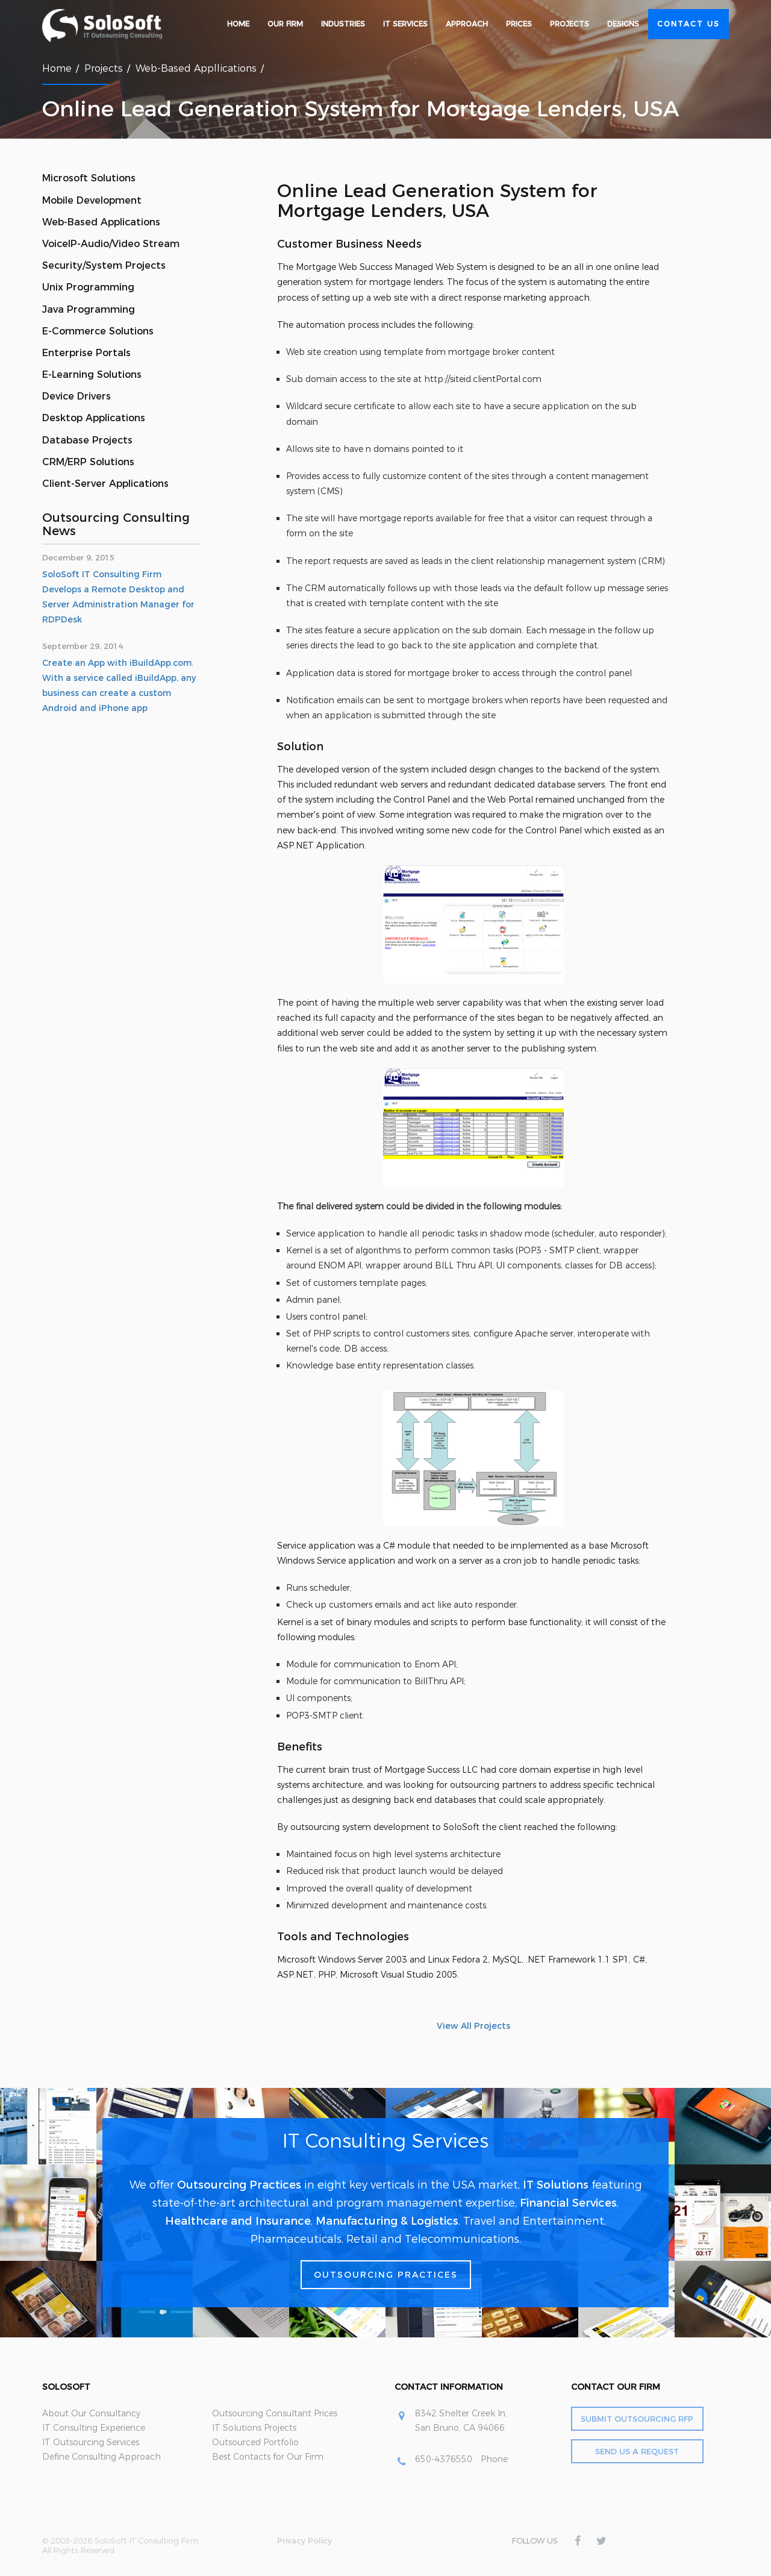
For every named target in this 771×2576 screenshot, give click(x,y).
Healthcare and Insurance (238, 2221)
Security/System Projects (104, 265)
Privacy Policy (304, 2540)
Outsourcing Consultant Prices (274, 2413)
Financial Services (568, 2203)
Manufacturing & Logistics (387, 2221)
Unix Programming (88, 287)
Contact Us (688, 23)
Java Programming (88, 309)
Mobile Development (92, 200)
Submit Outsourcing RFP (637, 2419)
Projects (569, 23)
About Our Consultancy (91, 2413)
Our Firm (285, 23)
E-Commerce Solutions (98, 331)
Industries (343, 23)
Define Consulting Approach (101, 2456)
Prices (519, 23)
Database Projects (87, 440)
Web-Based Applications (101, 222)
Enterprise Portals (86, 353)
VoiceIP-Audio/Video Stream (110, 243)
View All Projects (473, 2025)
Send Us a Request (637, 2451)
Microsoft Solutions (89, 178)
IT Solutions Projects (254, 2427)
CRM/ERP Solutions (88, 462)
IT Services (405, 23)
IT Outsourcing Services (90, 2442)
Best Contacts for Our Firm (267, 2456)
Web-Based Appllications (196, 68)
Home (238, 23)
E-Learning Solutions (92, 374)
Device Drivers (76, 396)
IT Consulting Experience (93, 2427)
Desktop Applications (93, 418)
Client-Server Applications (105, 483)
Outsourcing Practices (239, 2185)
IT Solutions (555, 2185)
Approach (467, 23)
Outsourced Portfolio (255, 2442)
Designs (623, 23)
